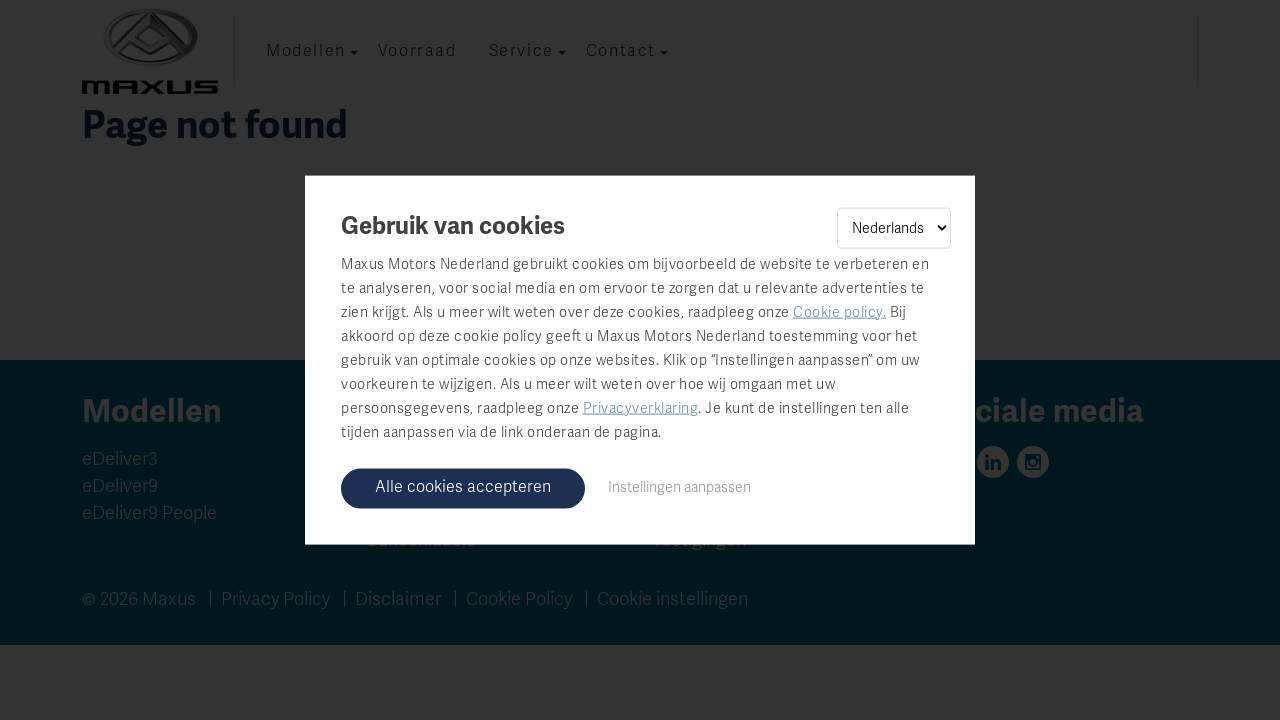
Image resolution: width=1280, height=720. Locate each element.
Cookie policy (838, 311)
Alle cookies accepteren (463, 486)
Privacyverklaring (641, 407)
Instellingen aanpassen (679, 486)
